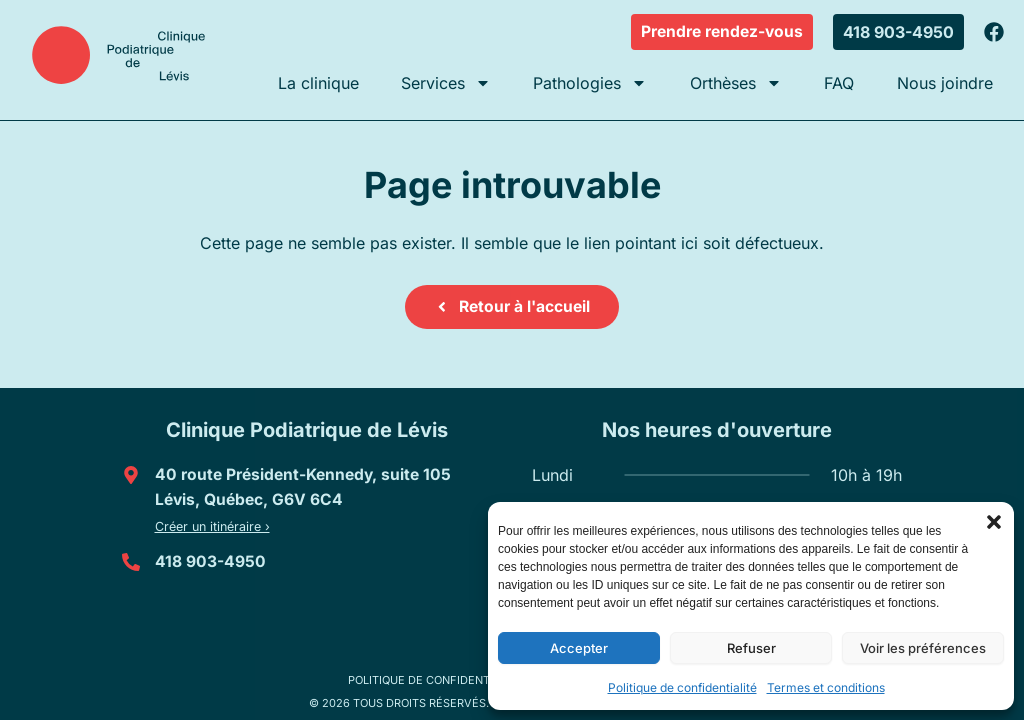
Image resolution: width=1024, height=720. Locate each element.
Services (446, 83)
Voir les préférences (923, 648)
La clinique (318, 83)
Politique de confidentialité (682, 687)
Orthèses (736, 83)
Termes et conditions (826, 687)
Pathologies (590, 83)
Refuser (751, 648)
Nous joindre (945, 83)
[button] (994, 522)
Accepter (579, 648)
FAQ (839, 83)
